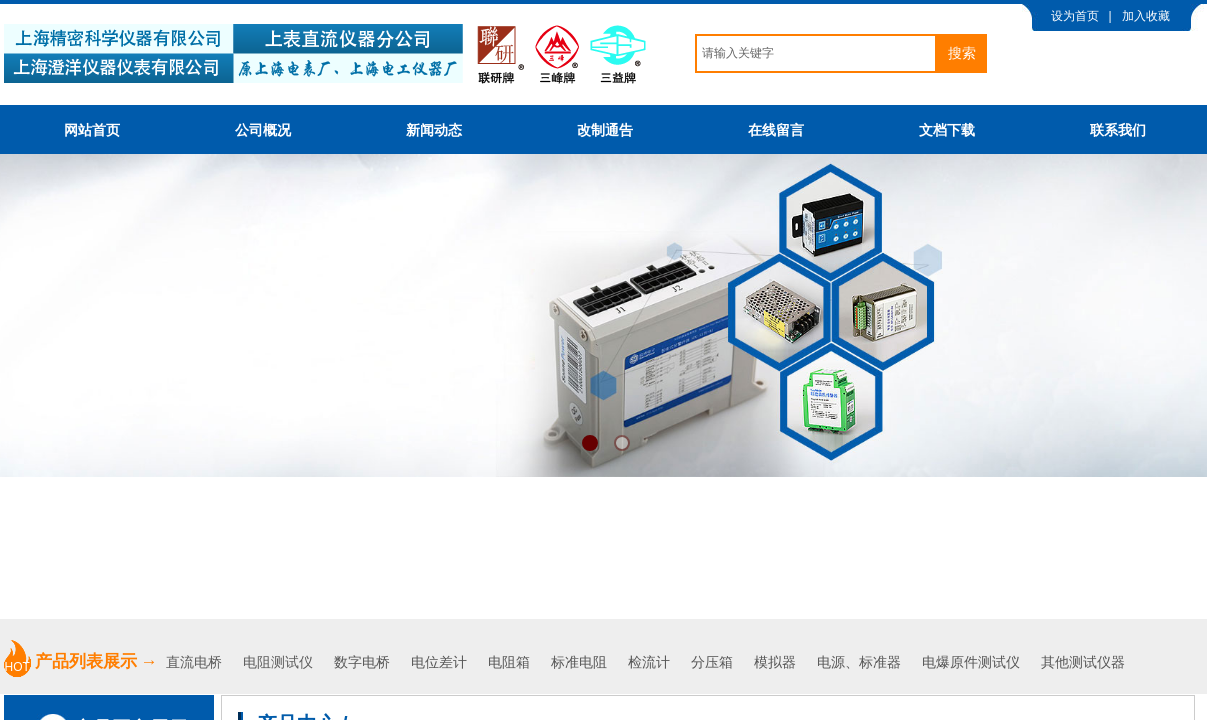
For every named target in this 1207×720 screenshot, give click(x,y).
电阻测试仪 (278, 662)
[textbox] (816, 53)
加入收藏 (1146, 16)
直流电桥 (196, 662)
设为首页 (1075, 16)
